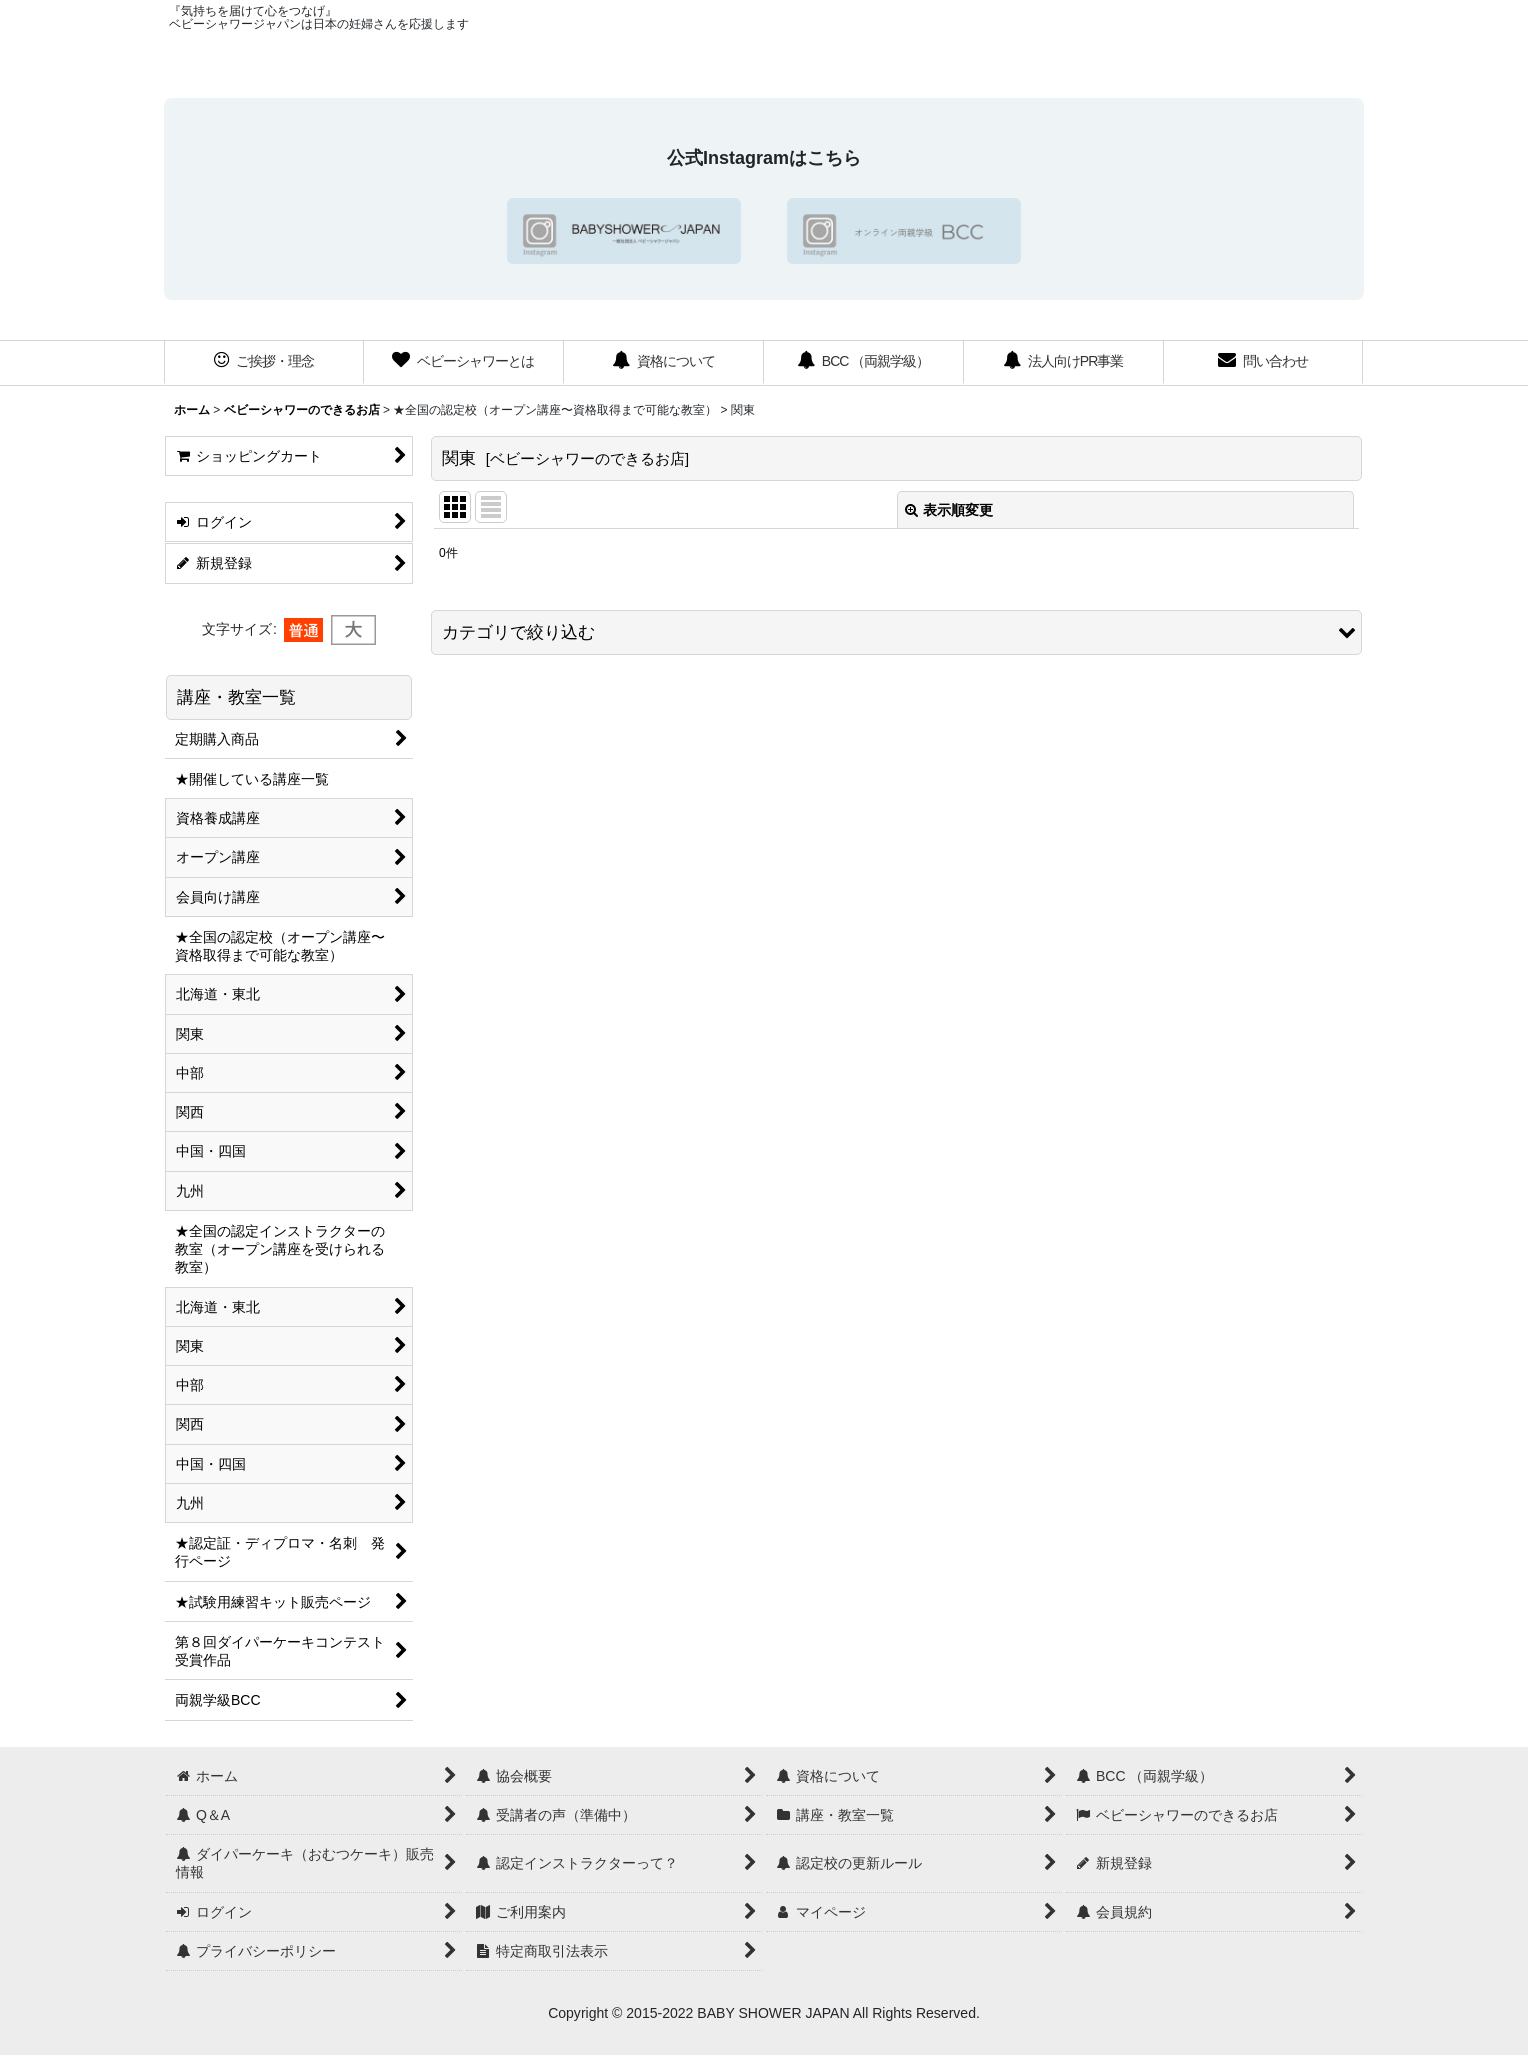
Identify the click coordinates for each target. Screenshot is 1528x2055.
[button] (896, 632)
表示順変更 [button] (949, 510)
